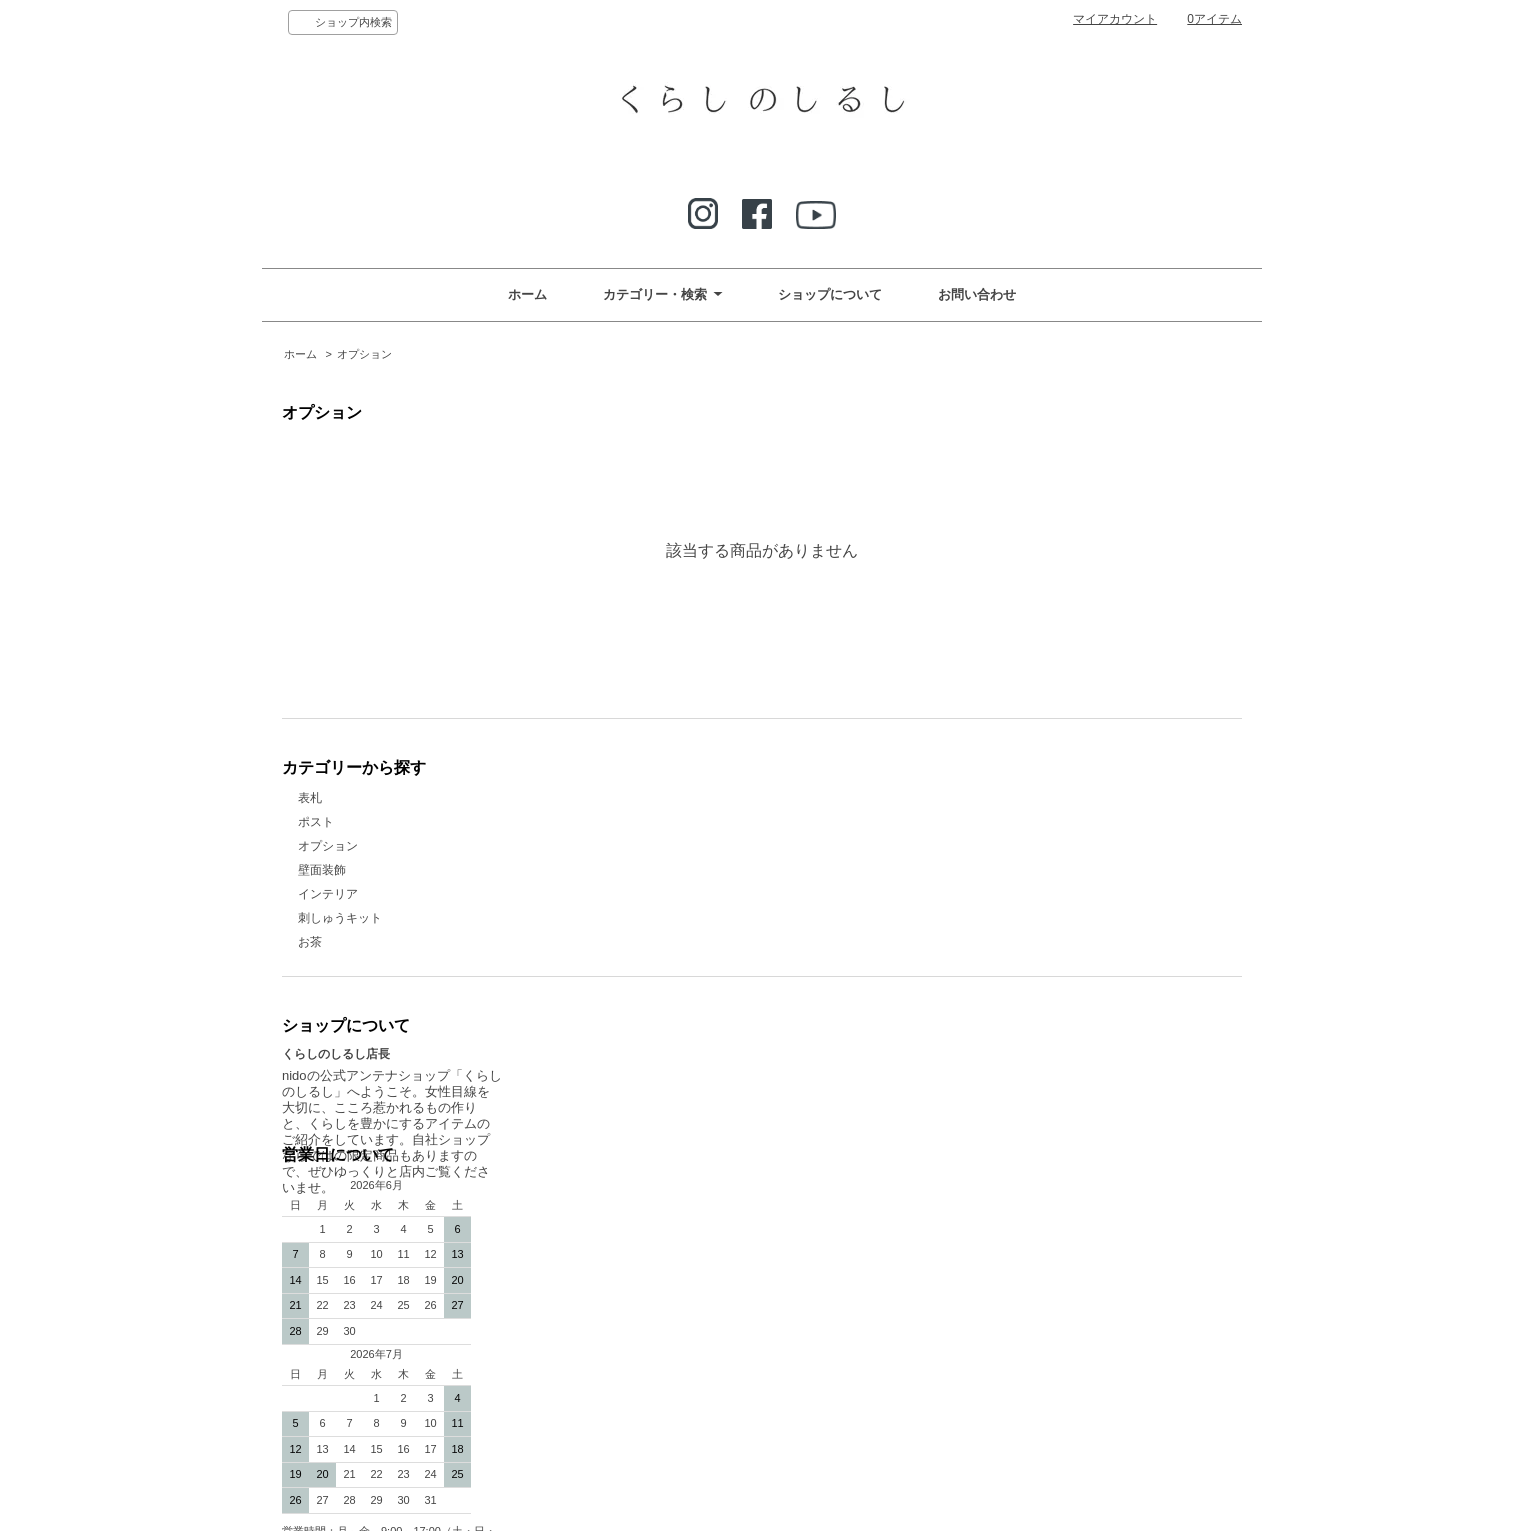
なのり (786, 1167)
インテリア (328, 894)
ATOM (1054, 1119)
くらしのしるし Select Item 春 (858, 1191)
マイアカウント (1115, 19)
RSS (1015, 1119)
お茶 (310, 942)
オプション (364, 354)
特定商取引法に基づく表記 (840, 1239)
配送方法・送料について (834, 1119)
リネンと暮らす (810, 1215)
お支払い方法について (828, 1095)
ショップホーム (810, 1047)
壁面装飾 (322, 870)
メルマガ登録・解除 (822, 1143)
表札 (310, 798)
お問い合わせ (977, 294)
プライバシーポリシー (1063, 1095)
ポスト (316, 822)
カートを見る (1039, 1071)
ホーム (527, 294)
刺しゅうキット (340, 918)
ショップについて (830, 294)
